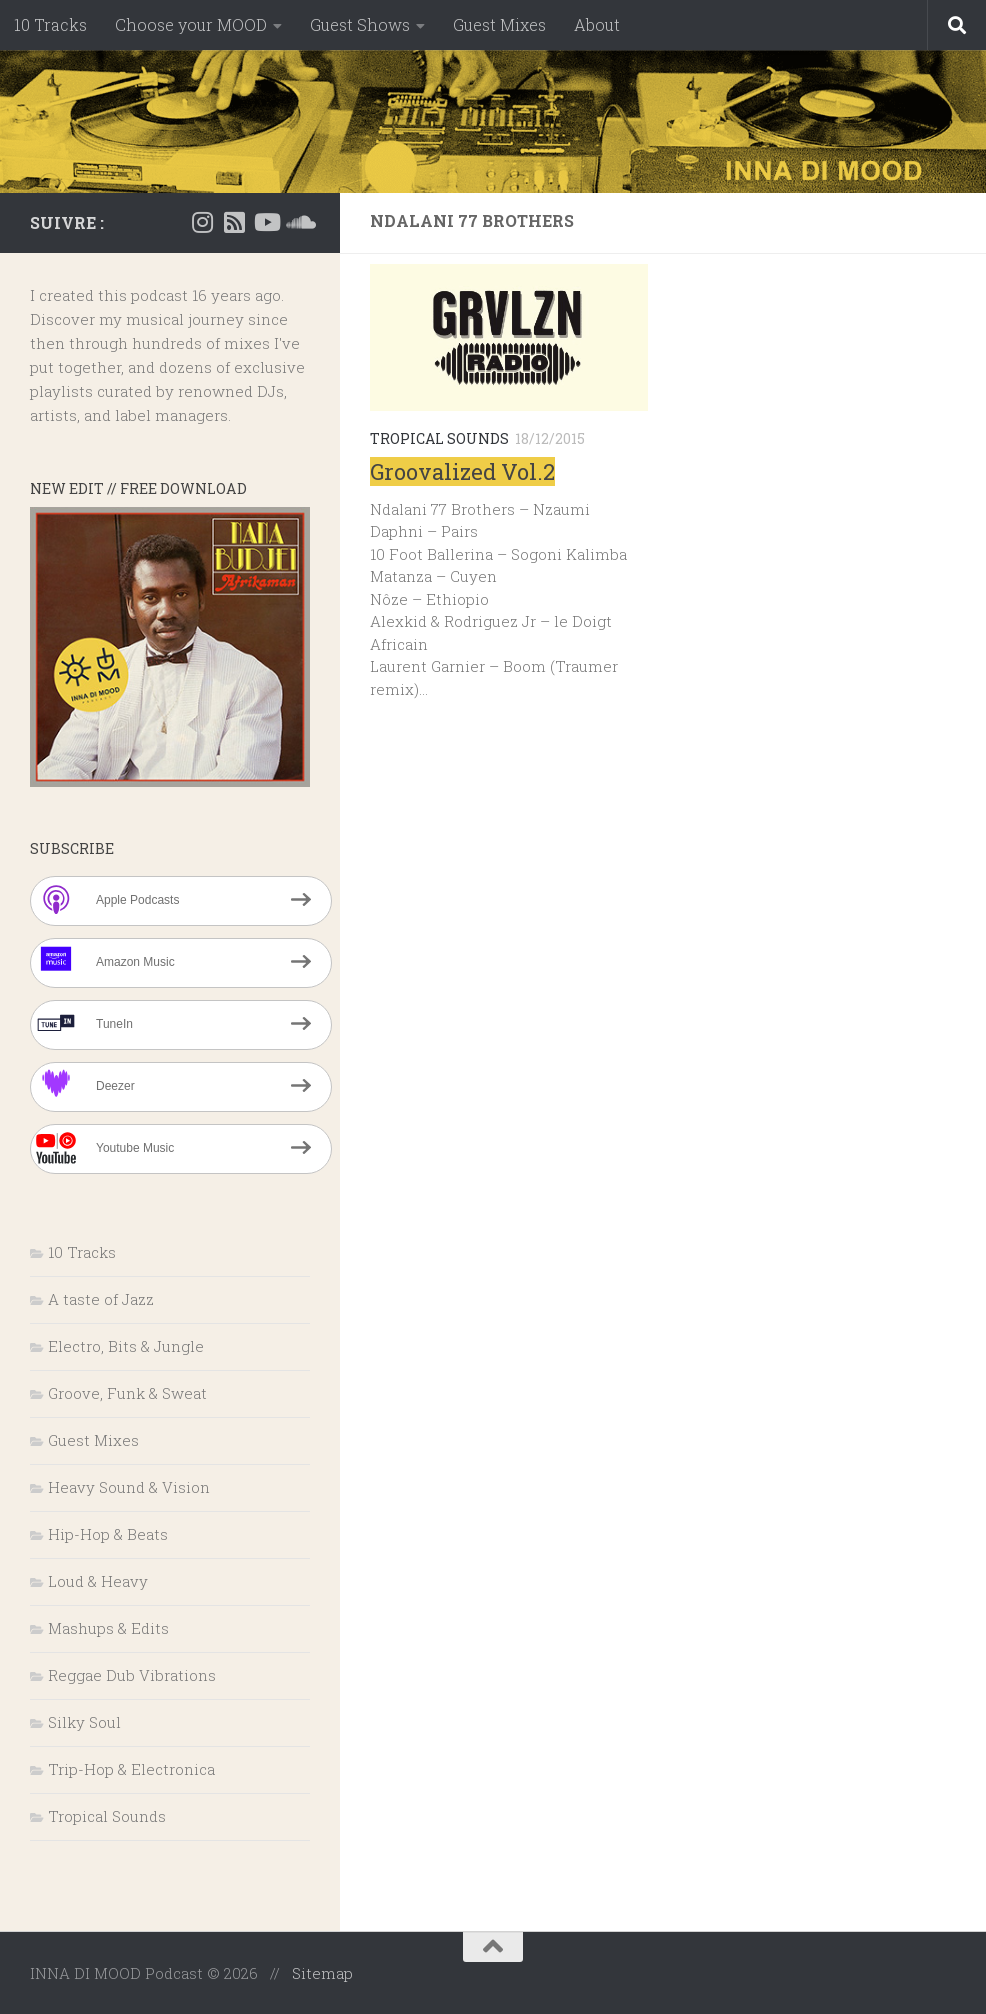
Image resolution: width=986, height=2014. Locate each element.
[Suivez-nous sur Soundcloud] (298, 222)
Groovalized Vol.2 (462, 471)
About (597, 24)
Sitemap (322, 1973)
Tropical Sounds (439, 438)
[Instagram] (202, 222)
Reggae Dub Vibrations (132, 1675)
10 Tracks (50, 24)
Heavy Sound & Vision (129, 1487)
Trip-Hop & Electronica (131, 1769)
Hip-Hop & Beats (108, 1534)
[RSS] (234, 222)
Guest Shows (360, 24)
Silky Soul (84, 1722)
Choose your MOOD (191, 24)
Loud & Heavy (98, 1581)
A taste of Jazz (101, 1299)
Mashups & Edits (108, 1628)
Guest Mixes (499, 24)
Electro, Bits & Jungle (126, 1346)
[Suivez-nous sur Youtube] (266, 222)
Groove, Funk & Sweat (127, 1393)
